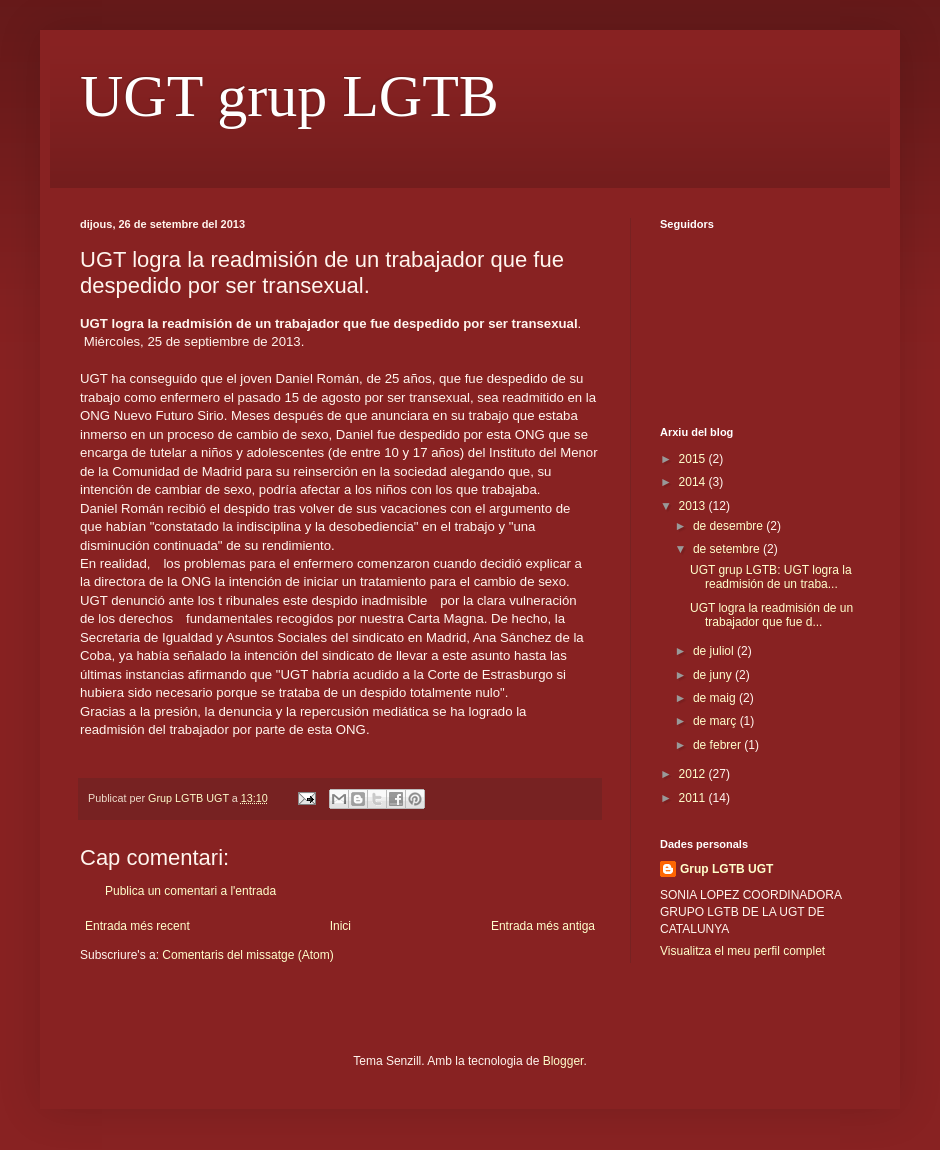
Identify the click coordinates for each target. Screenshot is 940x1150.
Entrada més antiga (543, 926)
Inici (340, 926)
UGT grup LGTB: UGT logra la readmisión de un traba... (771, 577)
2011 (694, 798)
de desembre (729, 526)
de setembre (728, 549)
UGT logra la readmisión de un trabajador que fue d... (771, 615)
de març (716, 721)
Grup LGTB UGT (726, 869)
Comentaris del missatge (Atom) (247, 955)
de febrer (718, 745)
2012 (694, 774)
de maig (716, 698)
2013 (694, 506)
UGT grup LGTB (289, 96)
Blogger (563, 1061)
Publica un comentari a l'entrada (190, 891)
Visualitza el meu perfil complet (742, 951)
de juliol (715, 651)
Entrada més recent (137, 926)
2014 (694, 482)
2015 (694, 459)
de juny (714, 675)
